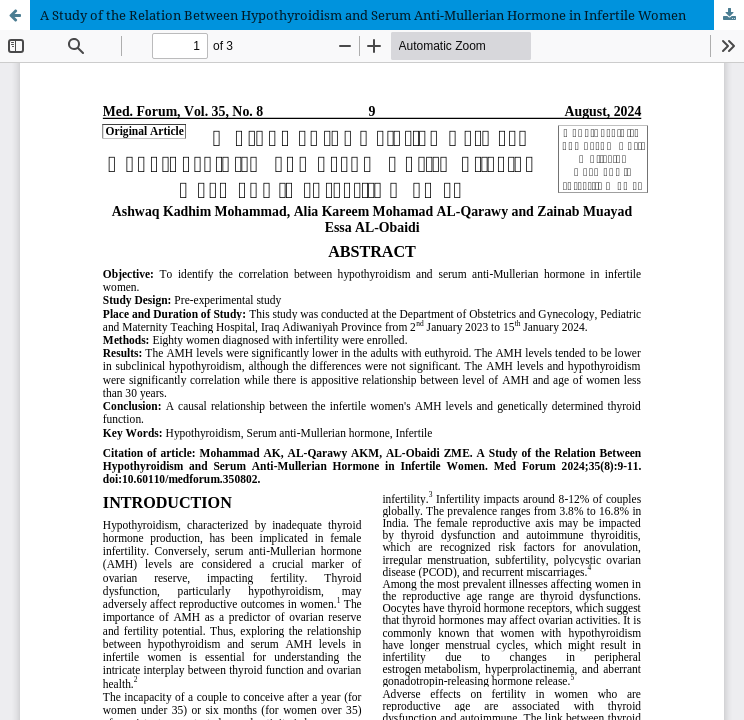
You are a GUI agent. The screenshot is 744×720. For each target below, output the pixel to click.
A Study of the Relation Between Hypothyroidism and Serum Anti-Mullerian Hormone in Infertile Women (363, 15)
